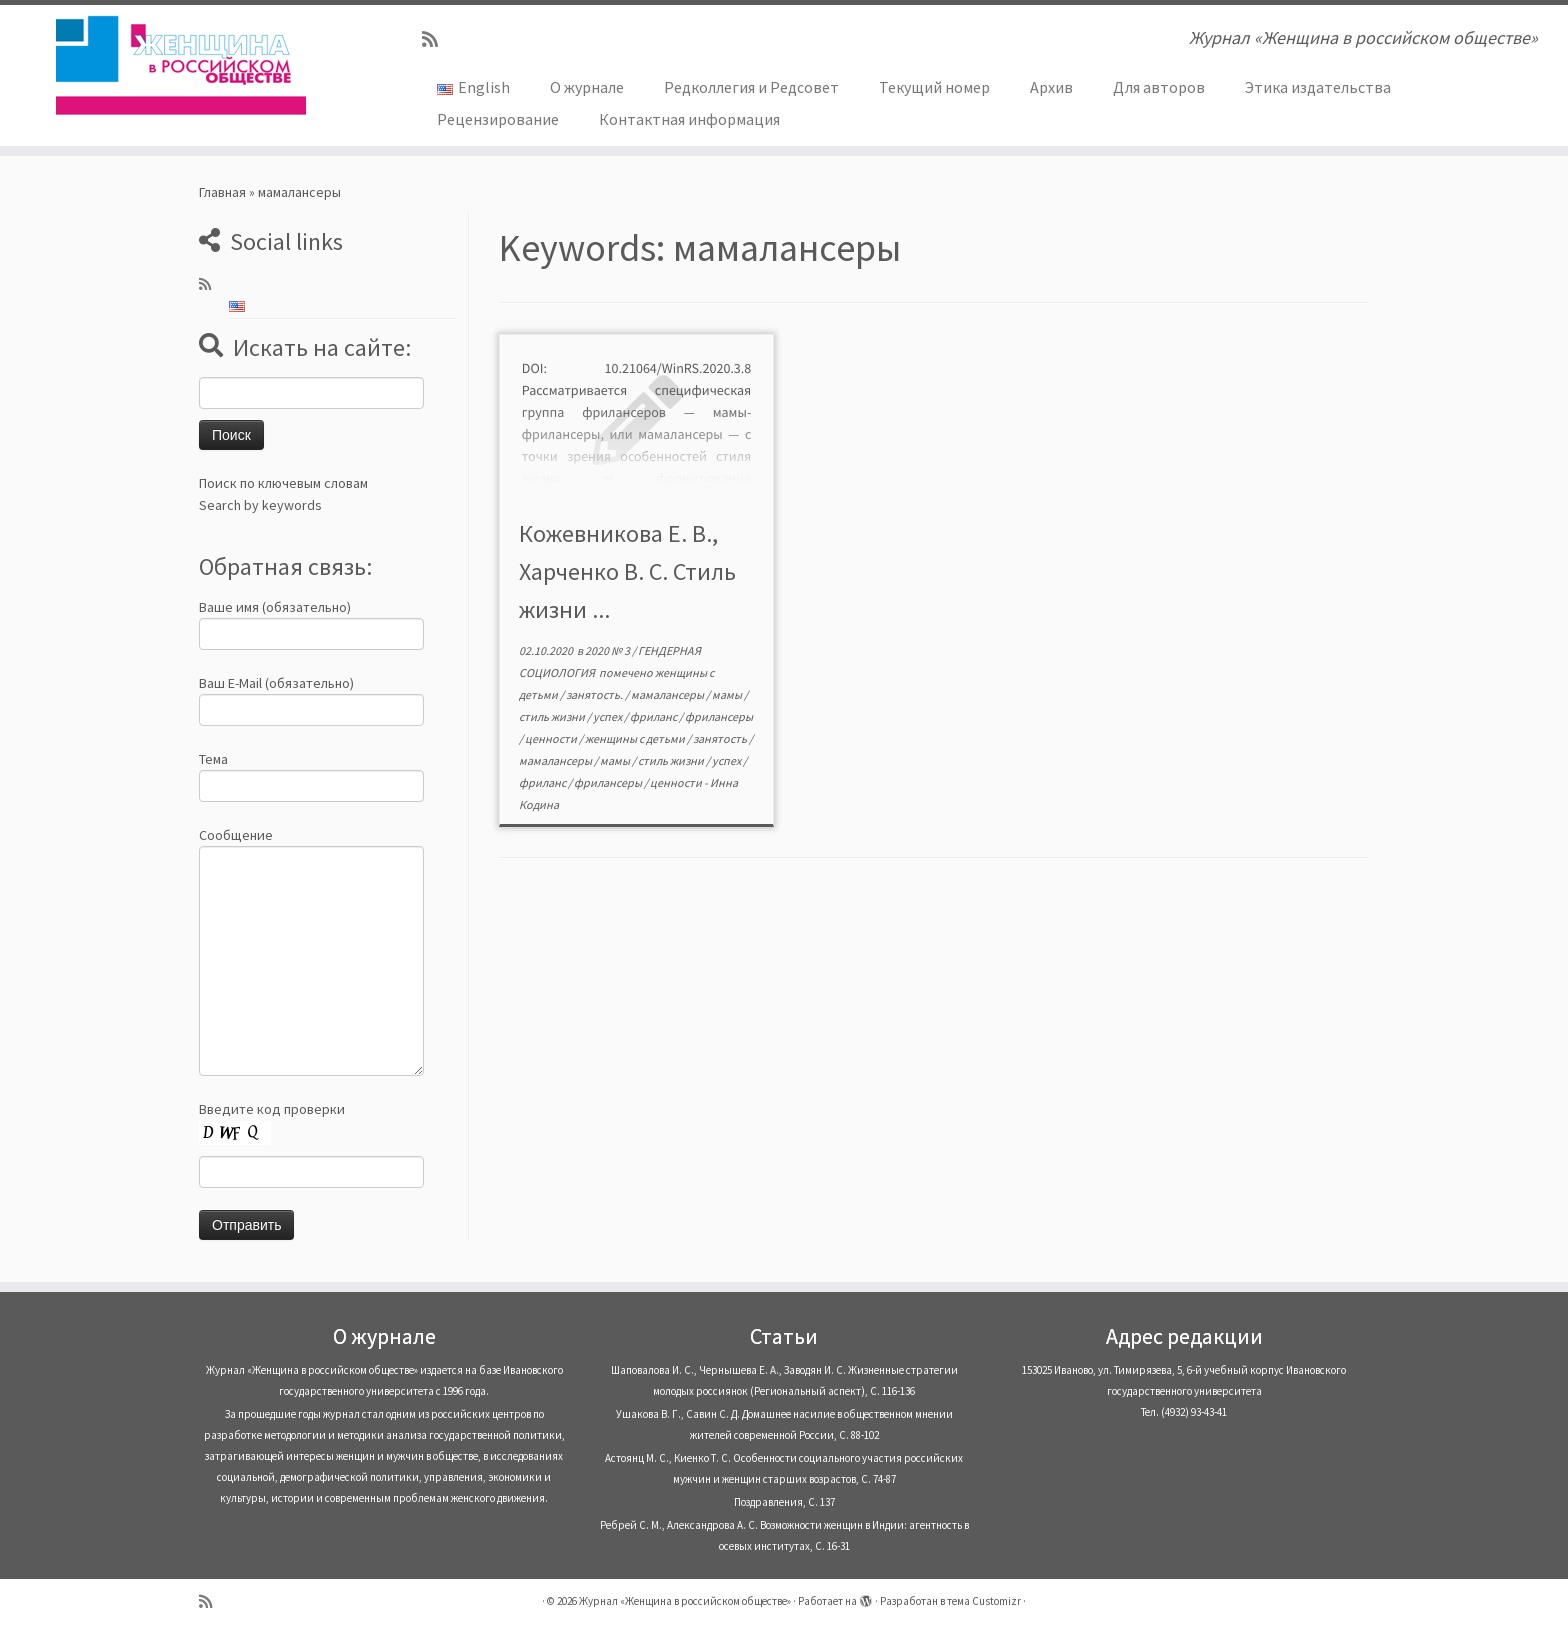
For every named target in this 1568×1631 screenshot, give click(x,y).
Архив (1051, 87)
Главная (222, 192)
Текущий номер (934, 87)
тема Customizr (984, 1601)
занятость (721, 738)
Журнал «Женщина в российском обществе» (685, 1601)
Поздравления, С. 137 (784, 1502)
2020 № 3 (608, 650)
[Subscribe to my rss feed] (436, 39)
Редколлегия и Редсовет (751, 87)
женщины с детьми (636, 738)
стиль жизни (553, 716)
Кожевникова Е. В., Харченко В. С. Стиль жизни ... (627, 571)
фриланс (654, 716)
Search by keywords (260, 505)
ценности (552, 738)
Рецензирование (498, 119)
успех (608, 716)
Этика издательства (1318, 87)
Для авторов (1159, 87)
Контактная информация (689, 119)
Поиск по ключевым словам (283, 483)
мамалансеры (668, 694)
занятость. (595, 694)
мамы (728, 694)
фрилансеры (719, 716)
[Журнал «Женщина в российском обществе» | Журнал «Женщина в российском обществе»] (181, 65)
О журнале (587, 87)
